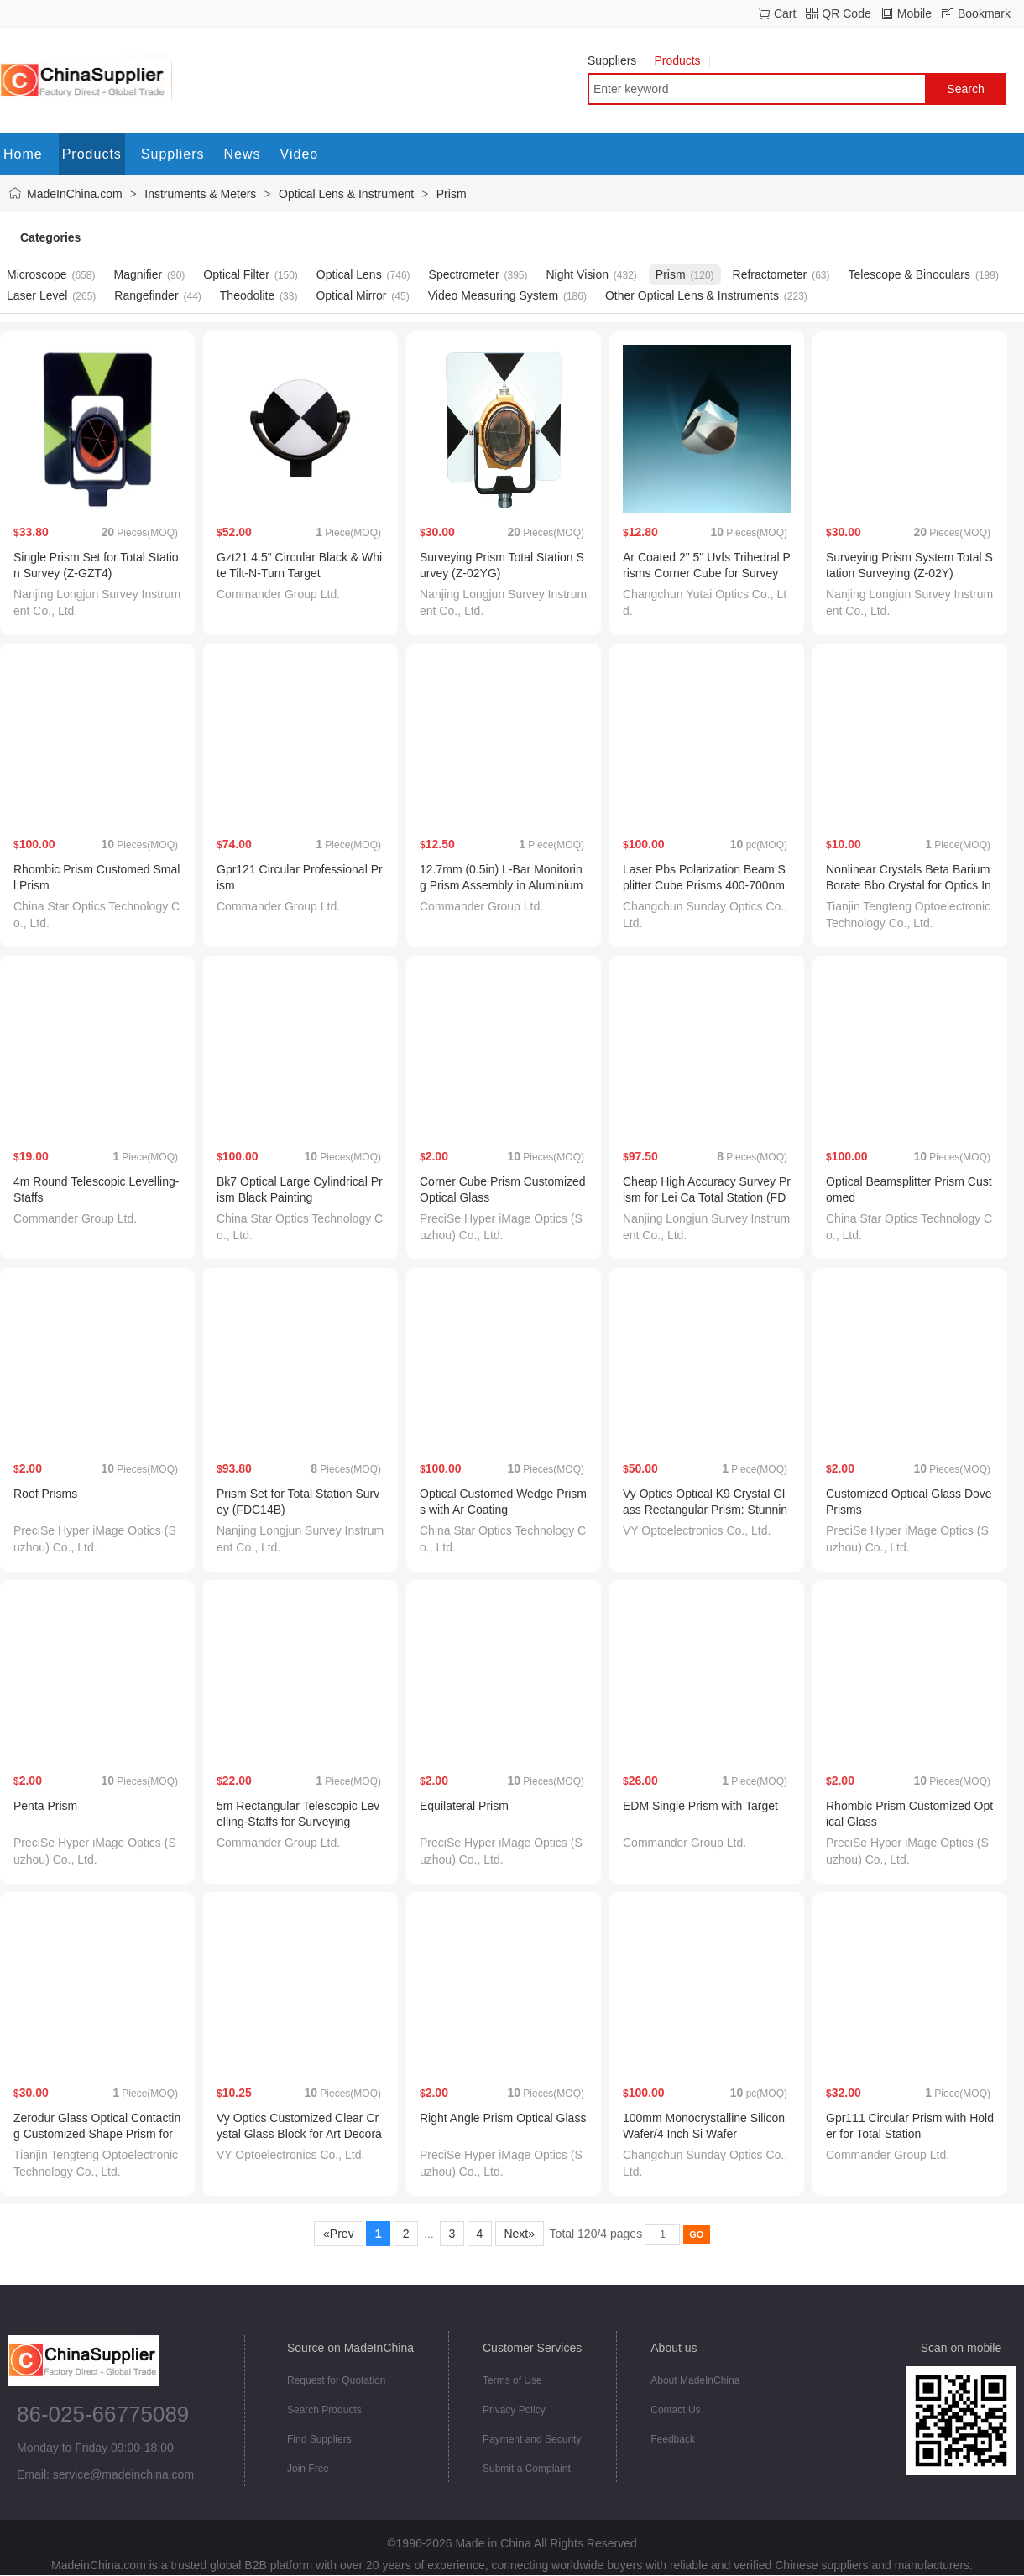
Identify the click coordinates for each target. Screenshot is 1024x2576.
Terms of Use (512, 2380)
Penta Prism (45, 1805)
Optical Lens (349, 274)
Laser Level (37, 295)
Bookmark (984, 13)
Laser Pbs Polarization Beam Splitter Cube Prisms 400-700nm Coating (704, 885)
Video (299, 154)
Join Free (308, 2468)
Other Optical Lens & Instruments (692, 295)
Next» (519, 2233)
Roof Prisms (45, 1493)
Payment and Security (532, 2439)
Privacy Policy (514, 2410)
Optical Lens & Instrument (346, 194)
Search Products (324, 2410)
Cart (785, 13)
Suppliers (616, 60)
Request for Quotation (336, 2380)
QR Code (846, 13)
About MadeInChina (694, 2380)
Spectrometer (464, 274)
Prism (451, 194)
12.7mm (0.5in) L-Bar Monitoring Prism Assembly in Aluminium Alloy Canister (501, 885)
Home (23, 154)
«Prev (338, 2233)
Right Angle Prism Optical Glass (503, 2118)
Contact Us (675, 2410)
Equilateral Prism (464, 1805)
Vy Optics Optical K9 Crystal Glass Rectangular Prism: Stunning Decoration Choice (705, 1509)
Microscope (37, 274)
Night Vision (577, 274)
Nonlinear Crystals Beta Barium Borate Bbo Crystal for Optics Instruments (908, 885)
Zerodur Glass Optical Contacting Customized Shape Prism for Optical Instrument (96, 2133)
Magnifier (138, 274)
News (242, 154)
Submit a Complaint (527, 2468)
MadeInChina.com (75, 194)
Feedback (672, 2439)
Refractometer (770, 274)
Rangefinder (146, 295)
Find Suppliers (319, 2439)
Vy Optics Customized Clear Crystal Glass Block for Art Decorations (299, 2133)
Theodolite (247, 295)
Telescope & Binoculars (909, 274)
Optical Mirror (351, 295)
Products (681, 60)
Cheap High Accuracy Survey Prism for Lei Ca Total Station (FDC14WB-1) (707, 1197)
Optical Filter (236, 274)
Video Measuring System (493, 295)
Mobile (914, 13)
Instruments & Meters (200, 194)
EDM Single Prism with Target (700, 1805)
